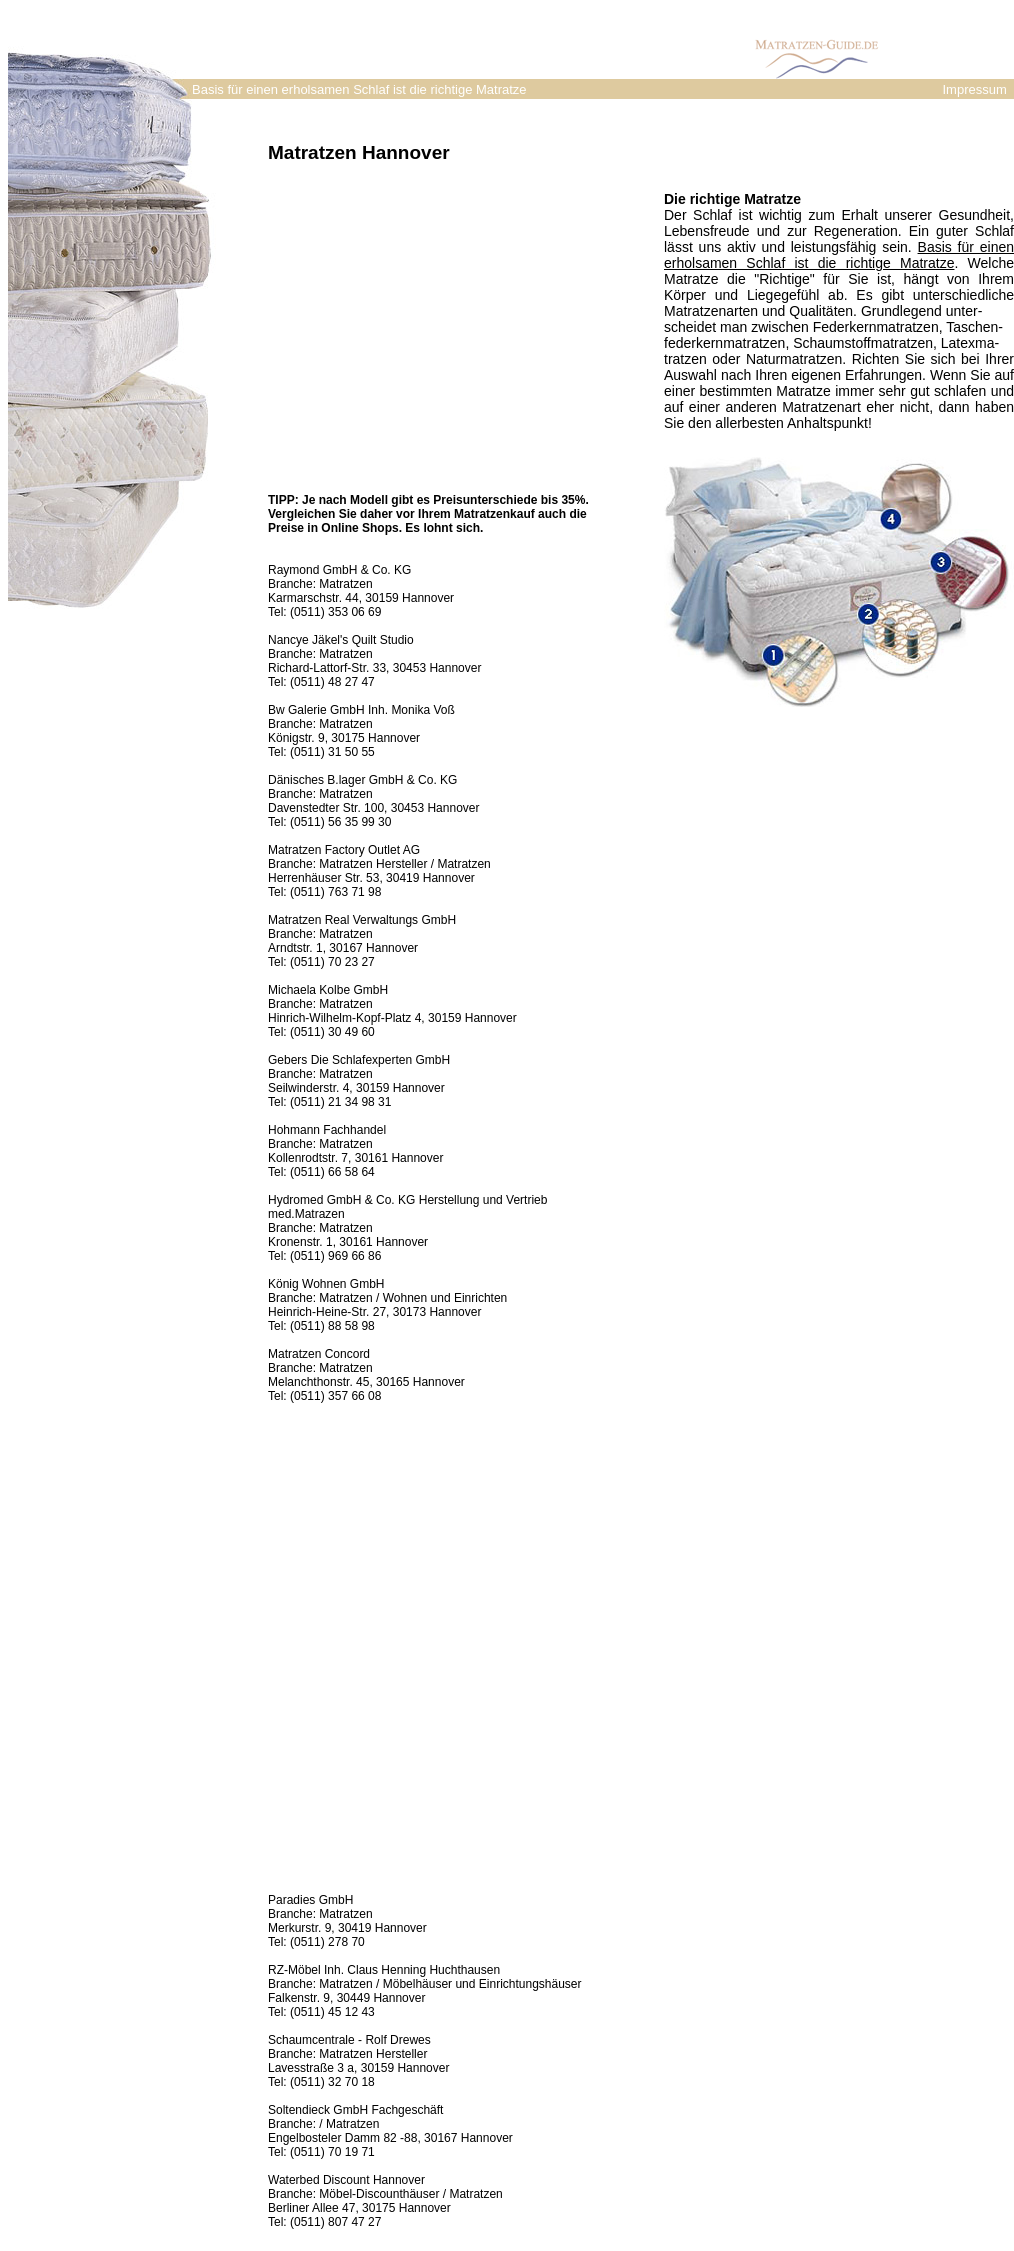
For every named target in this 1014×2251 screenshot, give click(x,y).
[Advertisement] (359, 252)
